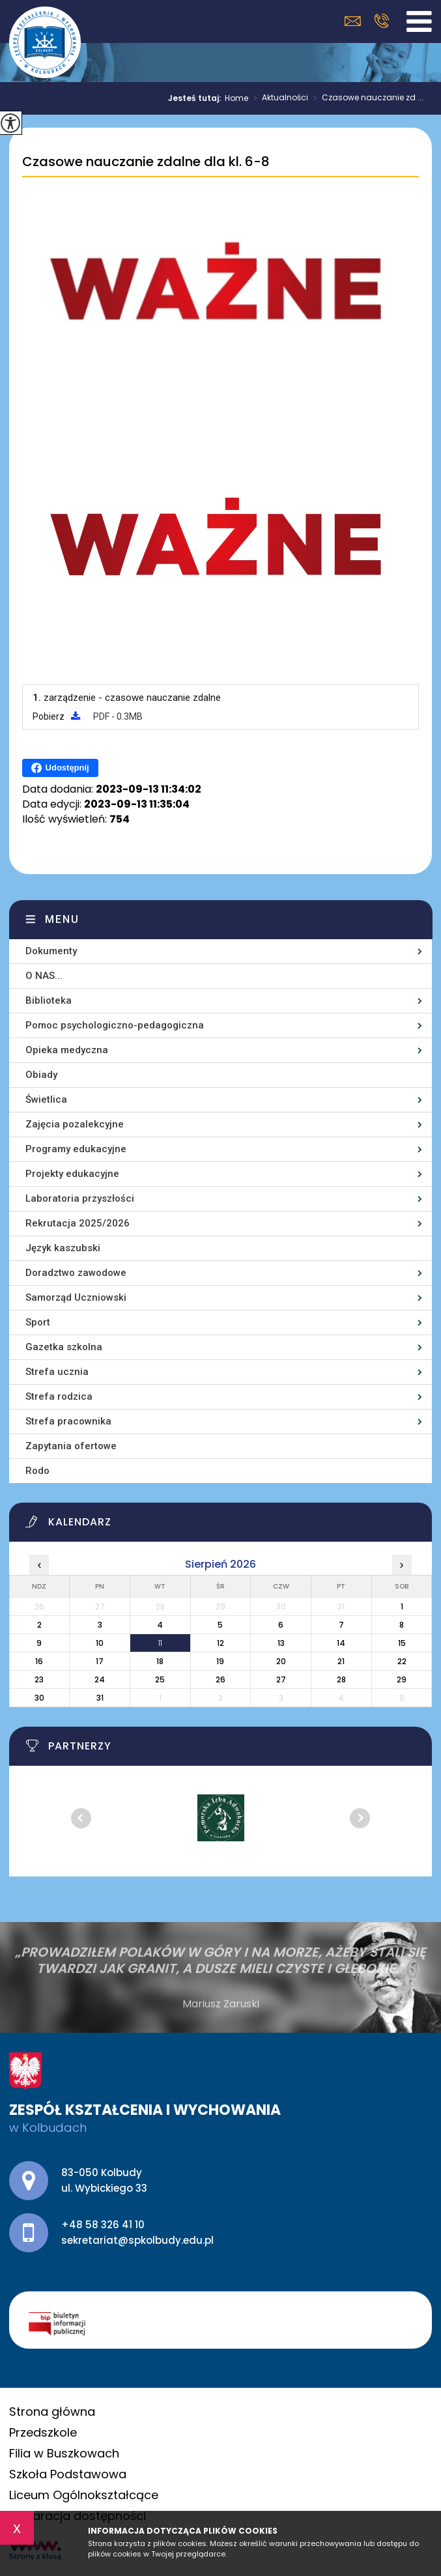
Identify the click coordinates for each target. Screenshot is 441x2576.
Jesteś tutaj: (196, 98)
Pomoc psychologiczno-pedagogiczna (114, 1025)
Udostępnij (60, 768)
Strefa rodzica (58, 1396)
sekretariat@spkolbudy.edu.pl (353, 21)
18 (160, 1661)
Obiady (41, 1075)
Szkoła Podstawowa (67, 2474)
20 (281, 1661)
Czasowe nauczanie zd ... (365, 98)
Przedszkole (43, 2432)
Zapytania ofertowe (71, 1446)
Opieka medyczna (66, 1050)
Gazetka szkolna (63, 1347)
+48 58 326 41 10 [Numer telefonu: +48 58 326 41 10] (103, 2224)
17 (100, 1661)
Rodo (37, 1471)
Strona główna (52, 2411)
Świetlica (46, 1099)
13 (281, 1643)
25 (160, 1679)
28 (341, 1679)
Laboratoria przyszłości (79, 1198)
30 (39, 1697)
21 (341, 1661)
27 (281, 1679)
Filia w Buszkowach (64, 2453)
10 (100, 1643)
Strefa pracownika (68, 1421)
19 (220, 1661)
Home (236, 98)
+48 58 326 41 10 (381, 21)
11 (160, 1643)
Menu (62, 919)
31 (100, 1697)
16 (39, 1661)
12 (220, 1643)
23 (39, 1679)
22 (401, 1661)
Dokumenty (51, 951)
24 (99, 1679)
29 (401, 1679)
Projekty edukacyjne (72, 1174)
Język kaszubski (62, 1248)
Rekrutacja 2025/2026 (77, 1223)
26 (220, 1679)
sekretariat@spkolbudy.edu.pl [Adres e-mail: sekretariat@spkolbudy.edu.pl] (137, 2240)
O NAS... (44, 976)
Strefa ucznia (57, 1372)
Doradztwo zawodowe (75, 1273)
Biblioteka (48, 1000)
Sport (37, 1322)
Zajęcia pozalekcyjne (74, 1124)
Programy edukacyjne (75, 1149)
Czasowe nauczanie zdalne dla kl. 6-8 (146, 162)
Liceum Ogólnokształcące (83, 2495)
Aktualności (278, 98)
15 (402, 1643)
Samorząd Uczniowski (75, 1297)
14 (341, 1643)
